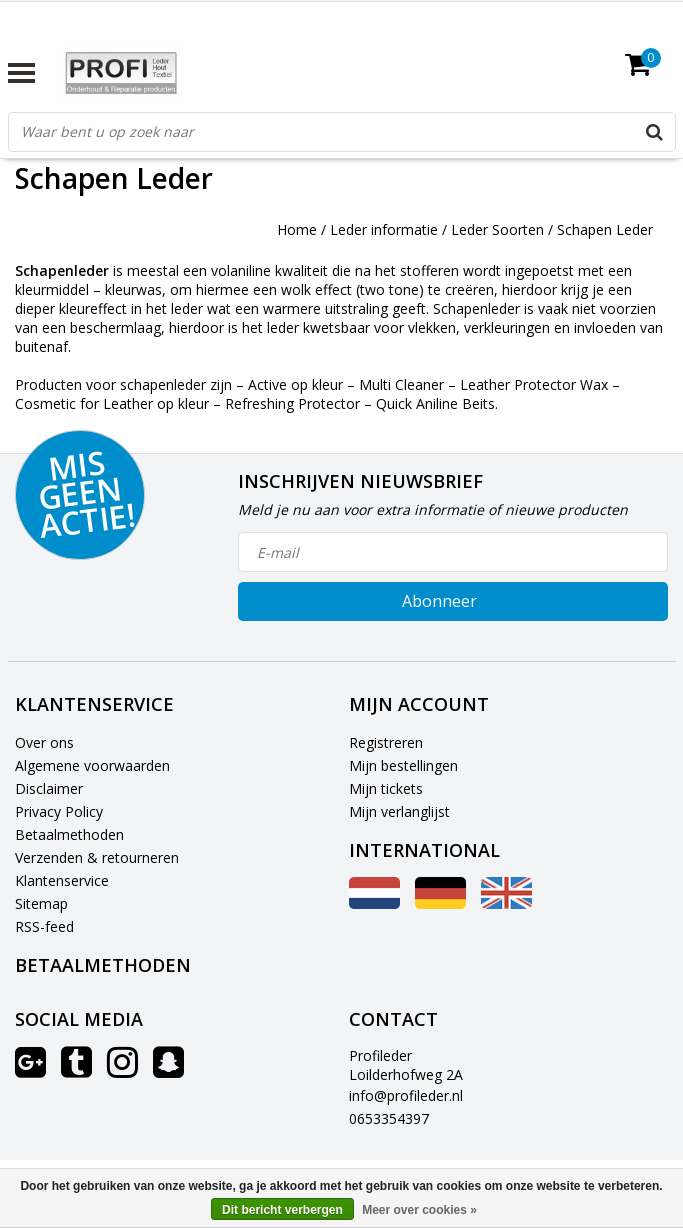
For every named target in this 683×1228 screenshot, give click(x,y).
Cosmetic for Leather (84, 403)
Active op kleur (295, 384)
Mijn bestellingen (403, 765)
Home (297, 229)
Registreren (386, 742)
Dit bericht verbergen (282, 1210)
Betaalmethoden (69, 834)
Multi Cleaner (401, 384)
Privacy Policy (59, 811)
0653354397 (389, 1118)
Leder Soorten (497, 229)
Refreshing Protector (292, 403)
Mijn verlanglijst (399, 811)
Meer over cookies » (419, 1210)
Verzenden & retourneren (97, 857)
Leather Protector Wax (534, 384)
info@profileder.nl (406, 1095)
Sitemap (41, 903)
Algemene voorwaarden (92, 765)
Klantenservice (62, 880)
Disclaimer (49, 788)
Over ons (44, 742)
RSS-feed (44, 926)
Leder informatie (384, 229)
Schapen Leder (605, 229)
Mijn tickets (386, 788)
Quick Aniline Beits (435, 403)
